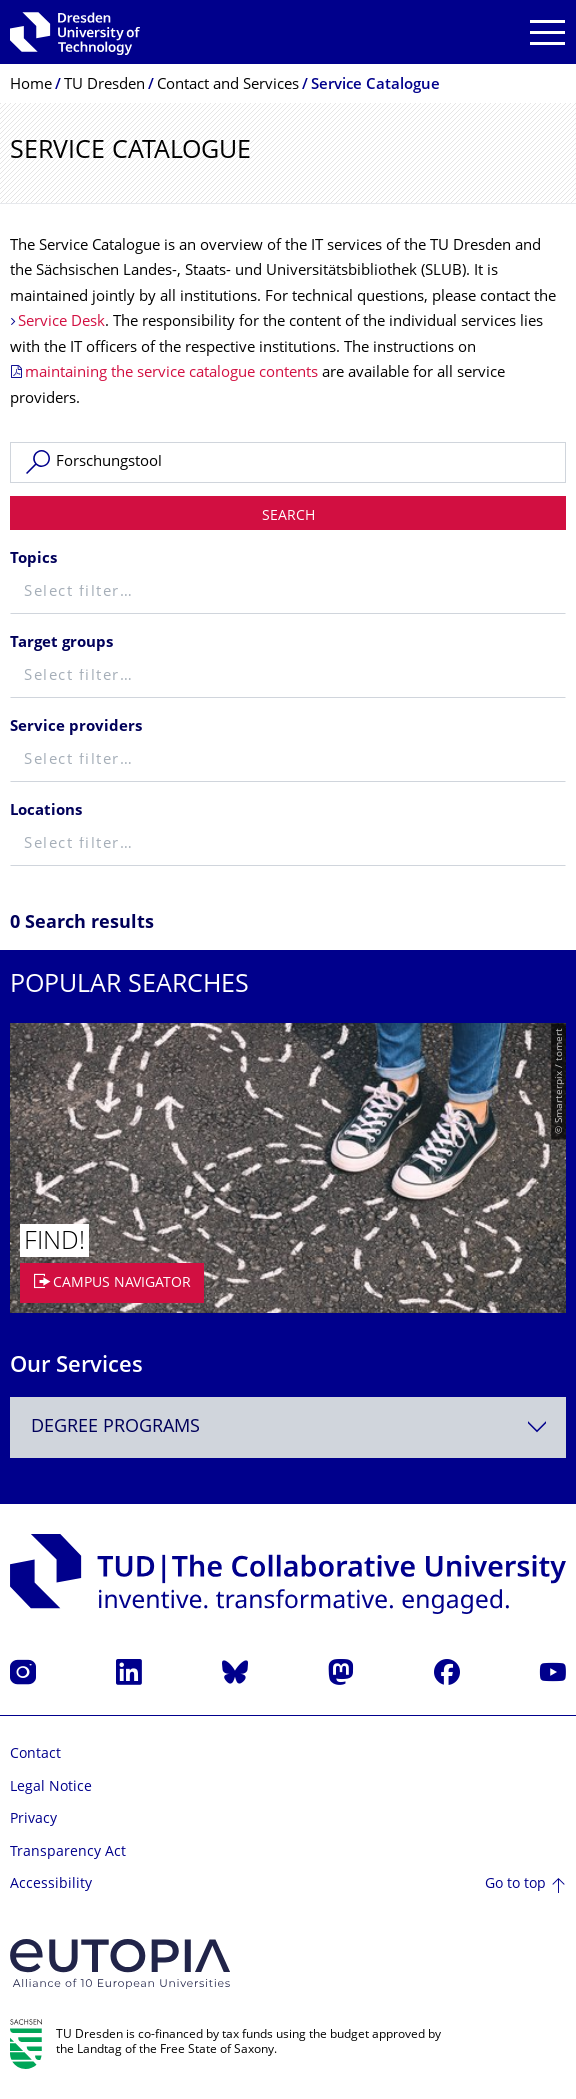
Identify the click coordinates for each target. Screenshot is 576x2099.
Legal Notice (51, 1787)
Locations (46, 811)
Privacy (33, 1819)
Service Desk (61, 322)
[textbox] (288, 593)
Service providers (76, 727)
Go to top (515, 1884)
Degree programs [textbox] (115, 1427)
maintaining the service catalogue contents (171, 373)
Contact (35, 1754)
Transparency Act (68, 1852)
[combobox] (288, 1427)
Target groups (61, 643)
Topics (33, 559)
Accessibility (51, 1884)
